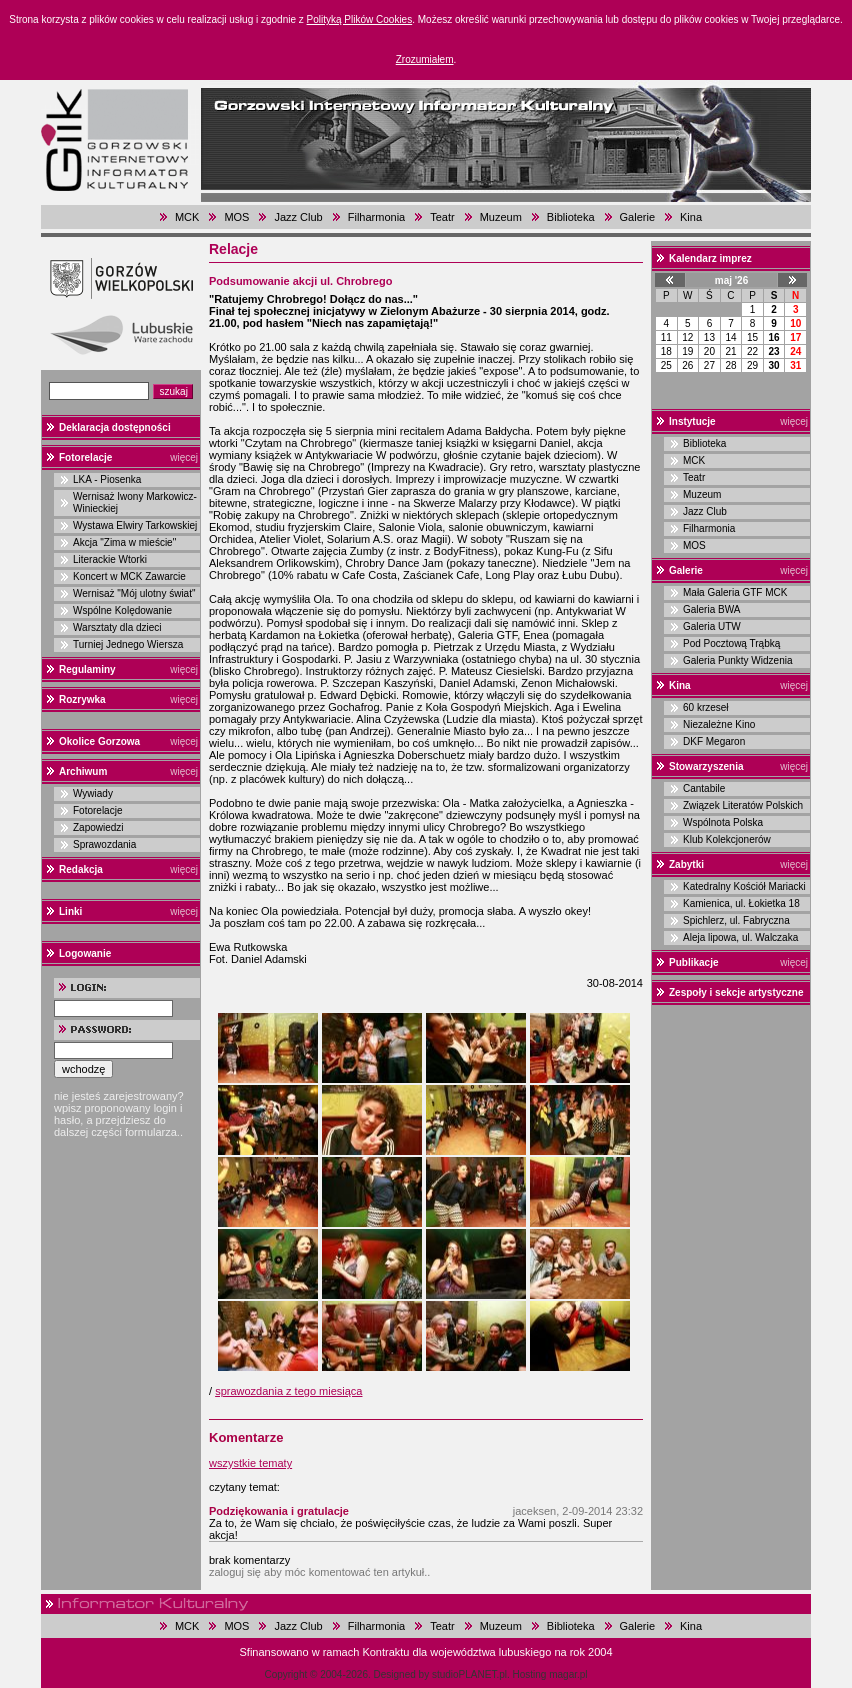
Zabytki (686, 864)
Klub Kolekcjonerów (727, 839)
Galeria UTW (712, 626)
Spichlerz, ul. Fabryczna (736, 920)
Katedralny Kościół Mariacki (744, 886)
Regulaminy (87, 669)
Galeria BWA (711, 609)
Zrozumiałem (425, 59)
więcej (184, 457)
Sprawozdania (104, 844)
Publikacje (693, 962)
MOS (236, 217)
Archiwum (83, 771)
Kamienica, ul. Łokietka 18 (741, 903)
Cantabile (704, 788)
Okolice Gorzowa (99, 741)
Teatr (442, 217)
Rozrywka (82, 699)
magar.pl (568, 1674)
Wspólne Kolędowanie (122, 610)
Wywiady (93, 793)
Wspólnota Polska (723, 822)
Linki (70, 911)
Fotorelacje (85, 457)
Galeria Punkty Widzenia (738, 660)
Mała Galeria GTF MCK (735, 592)
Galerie (637, 217)
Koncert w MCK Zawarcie (129, 576)
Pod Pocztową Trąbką (731, 643)
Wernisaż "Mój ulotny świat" (134, 593)
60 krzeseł (706, 707)
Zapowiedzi (98, 827)
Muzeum (501, 217)
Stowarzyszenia (706, 766)
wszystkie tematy (250, 1463)
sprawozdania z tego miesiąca (288, 1391)
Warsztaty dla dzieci (117, 627)
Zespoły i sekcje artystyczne (736, 992)
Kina (691, 217)
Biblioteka (571, 217)
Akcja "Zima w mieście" (124, 542)
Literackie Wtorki (110, 559)
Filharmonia (376, 217)
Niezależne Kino (719, 724)
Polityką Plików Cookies (360, 19)
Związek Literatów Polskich (743, 805)
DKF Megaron (714, 741)
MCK (187, 217)
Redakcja (81, 869)
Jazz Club (298, 217)
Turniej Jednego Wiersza (128, 644)
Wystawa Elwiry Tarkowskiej (135, 525)
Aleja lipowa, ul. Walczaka (740, 937)
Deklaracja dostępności (115, 427)
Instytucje (692, 421)
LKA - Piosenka (107, 479)
